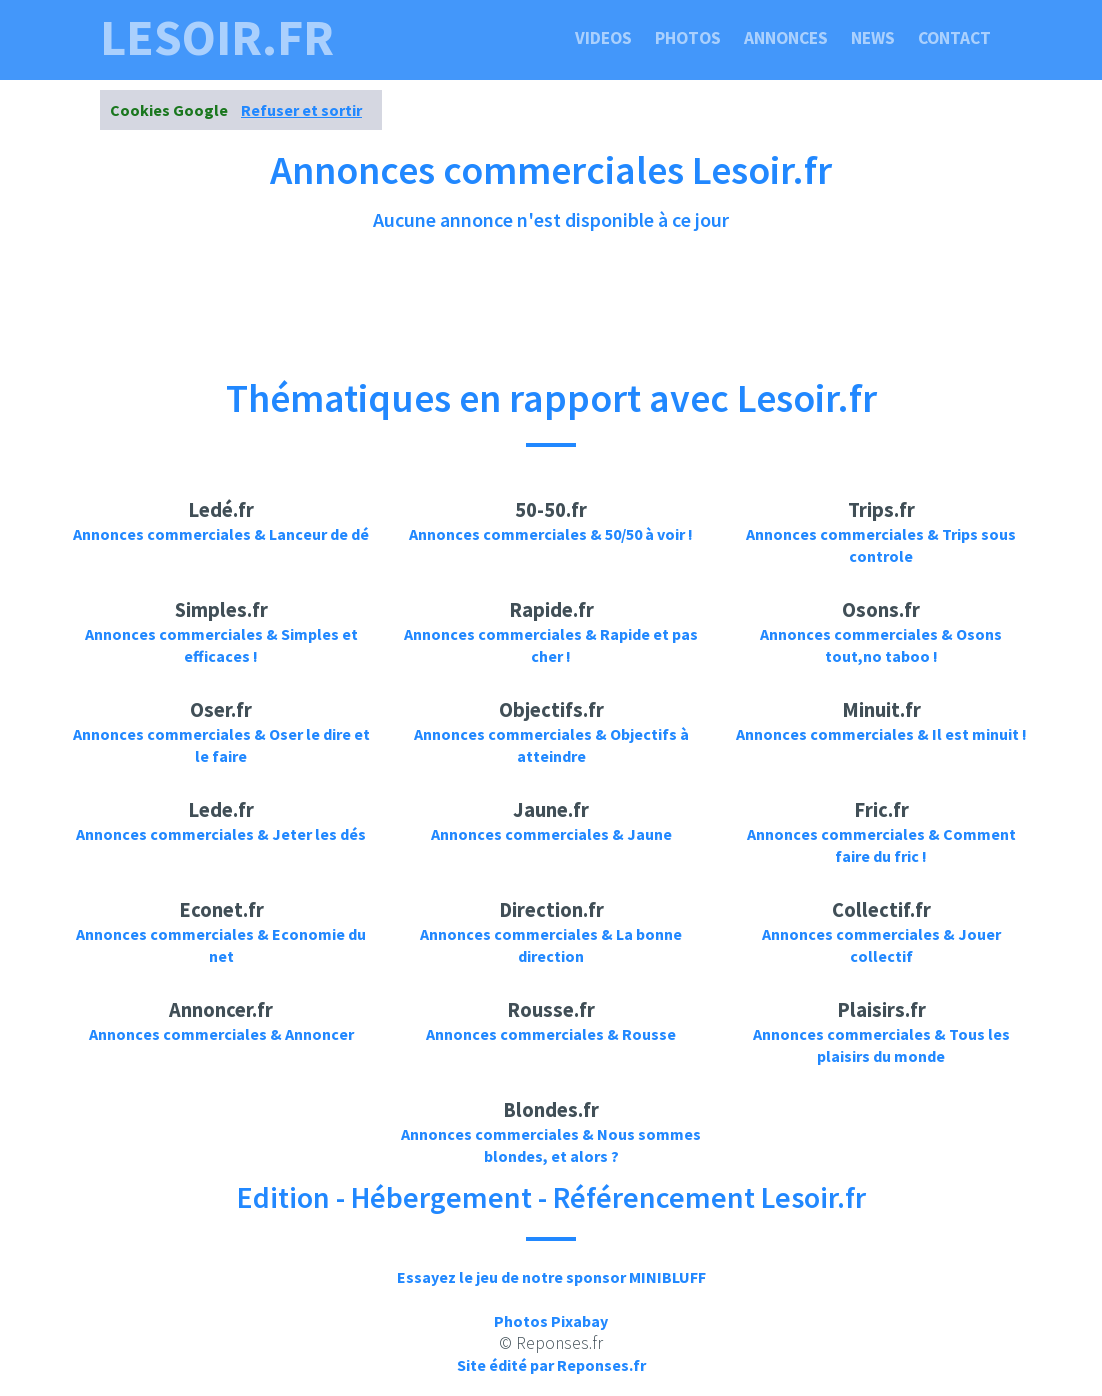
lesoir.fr (217, 38)
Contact (954, 38)
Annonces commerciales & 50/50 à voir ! (551, 534)
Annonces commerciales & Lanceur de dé (221, 534)
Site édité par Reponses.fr (551, 1365)
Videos (603, 38)
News (873, 38)
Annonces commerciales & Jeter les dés (221, 834)
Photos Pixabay (551, 1321)
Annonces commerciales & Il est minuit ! (881, 734)
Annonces (786, 38)
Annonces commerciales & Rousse (551, 1034)
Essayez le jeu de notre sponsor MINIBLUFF (551, 1277)
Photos (688, 38)
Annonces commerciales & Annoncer (221, 1034)
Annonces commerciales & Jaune (551, 834)
